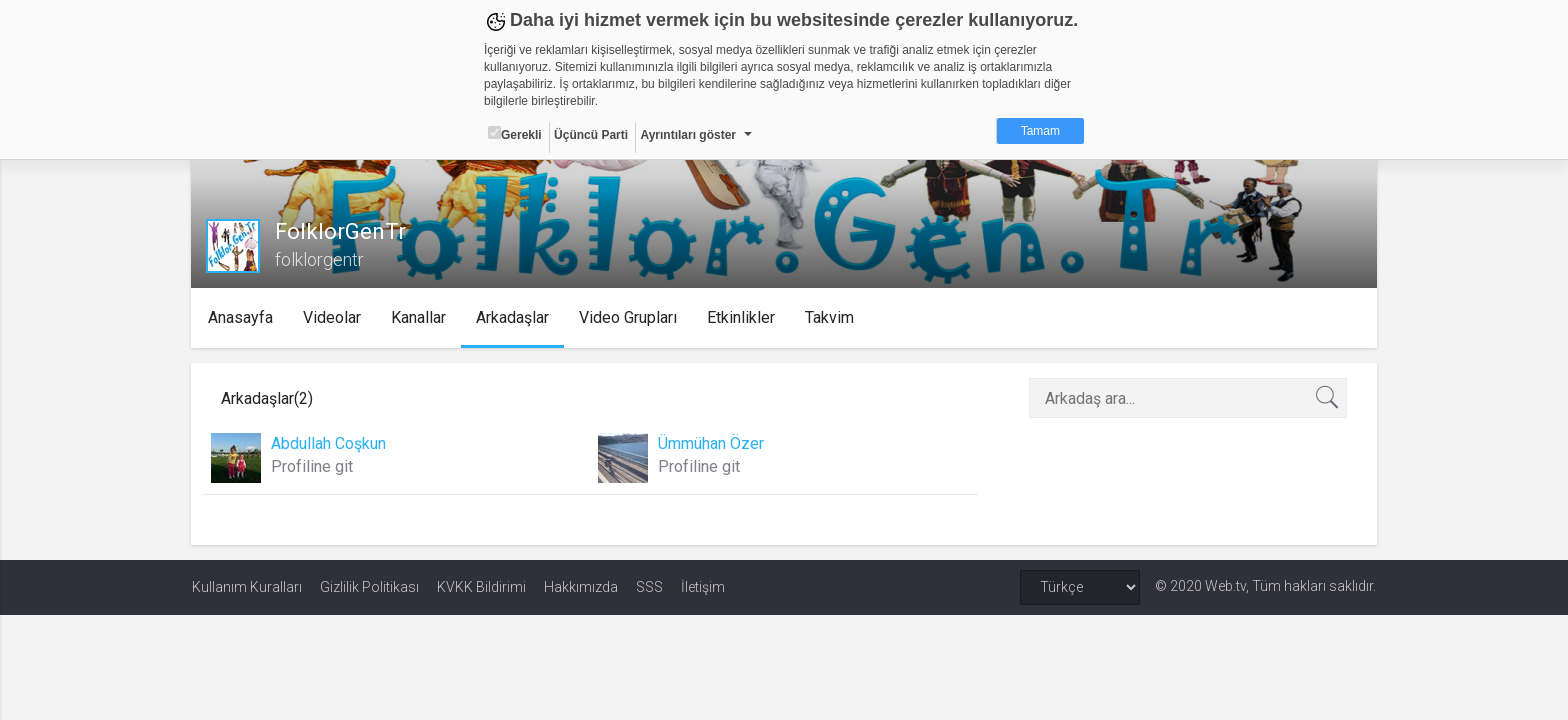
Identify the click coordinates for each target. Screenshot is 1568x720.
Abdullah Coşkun (329, 443)
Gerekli (515, 134)
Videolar (333, 317)
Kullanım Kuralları (247, 587)
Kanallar (419, 317)
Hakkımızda (581, 587)
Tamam (1040, 131)
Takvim (830, 317)
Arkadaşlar (513, 317)
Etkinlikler (742, 317)
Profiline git (313, 466)
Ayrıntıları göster (688, 135)
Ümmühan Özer (711, 443)
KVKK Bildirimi (481, 587)
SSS (649, 587)
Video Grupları (629, 317)
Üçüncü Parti (591, 135)
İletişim (703, 587)
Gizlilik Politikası (369, 587)
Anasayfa (241, 317)
